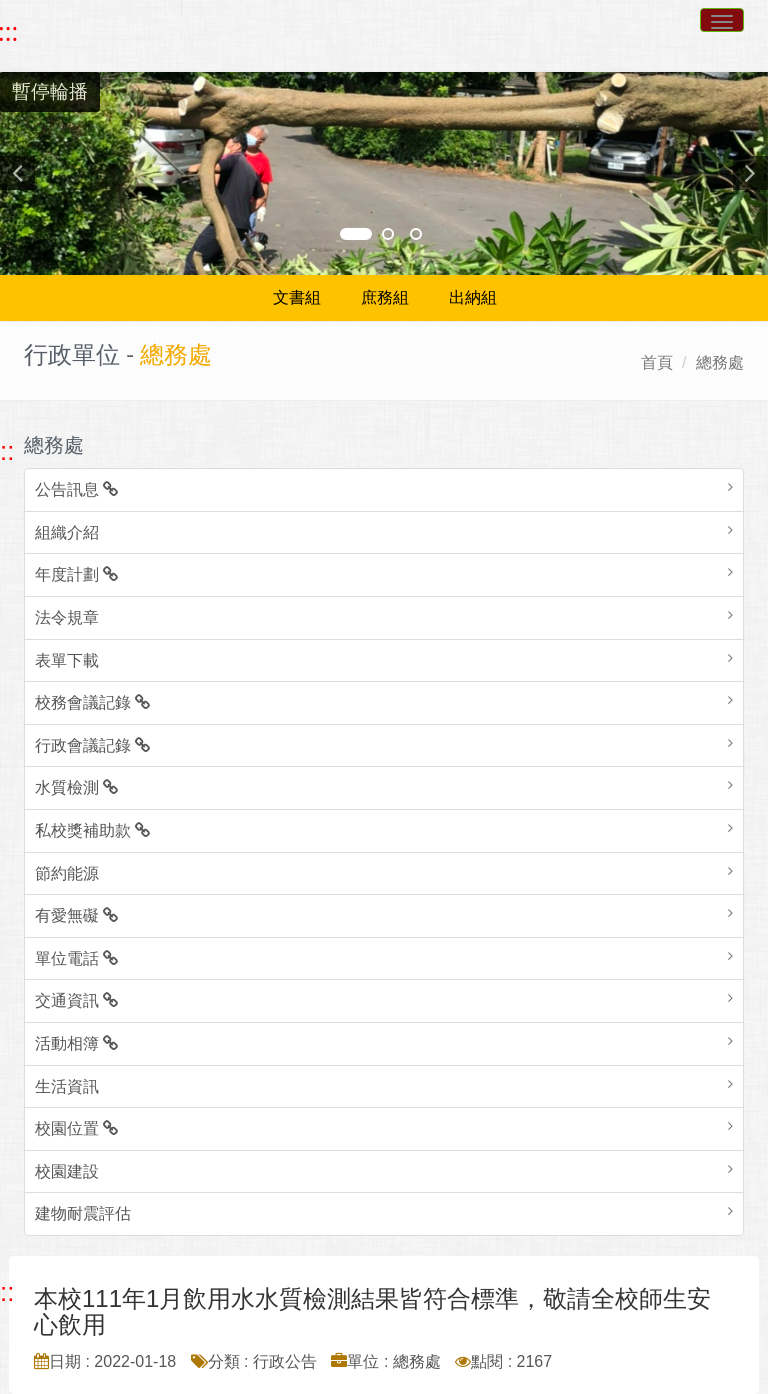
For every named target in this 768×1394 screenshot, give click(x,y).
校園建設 (67, 1171)
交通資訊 (76, 1000)
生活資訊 (67, 1086)
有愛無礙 (76, 915)
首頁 (657, 362)
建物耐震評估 (83, 1213)
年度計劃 (76, 574)
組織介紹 (67, 532)
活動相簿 (76, 1043)
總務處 (720, 362)
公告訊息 (76, 489)
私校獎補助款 (92, 830)
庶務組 (385, 297)
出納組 (473, 297)
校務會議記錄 (92, 702)
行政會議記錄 (92, 745)
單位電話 (76, 958)
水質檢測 (76, 787)
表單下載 (67, 660)
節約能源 (67, 873)
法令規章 (67, 617)
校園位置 (76, 1128)
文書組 (297, 297)
